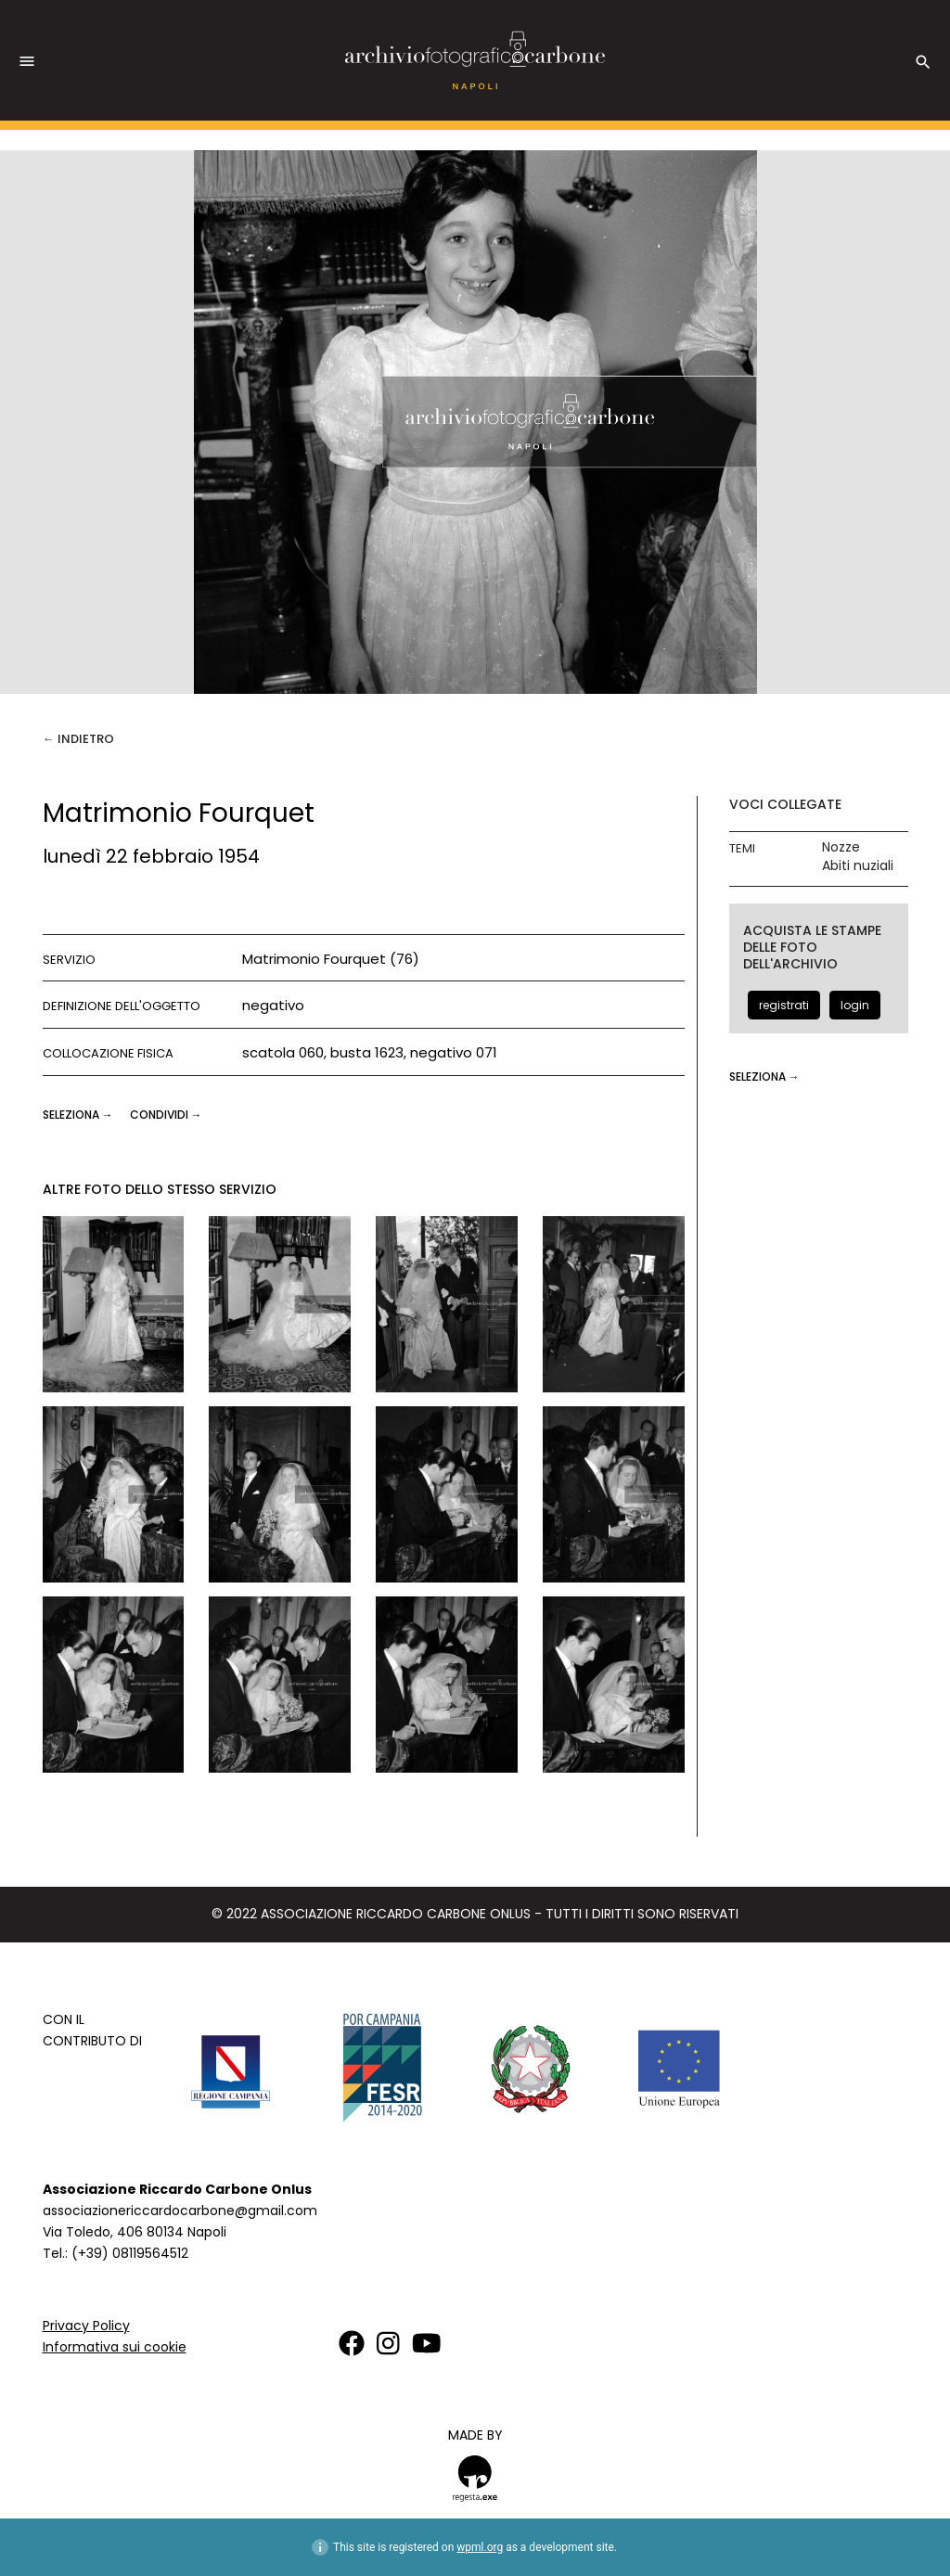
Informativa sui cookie (114, 2347)
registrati (784, 1005)
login (855, 1005)
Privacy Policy (86, 2325)
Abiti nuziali (857, 866)
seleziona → (79, 1114)
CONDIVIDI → (166, 1114)
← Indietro (78, 739)
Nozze (841, 847)
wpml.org (479, 2547)
